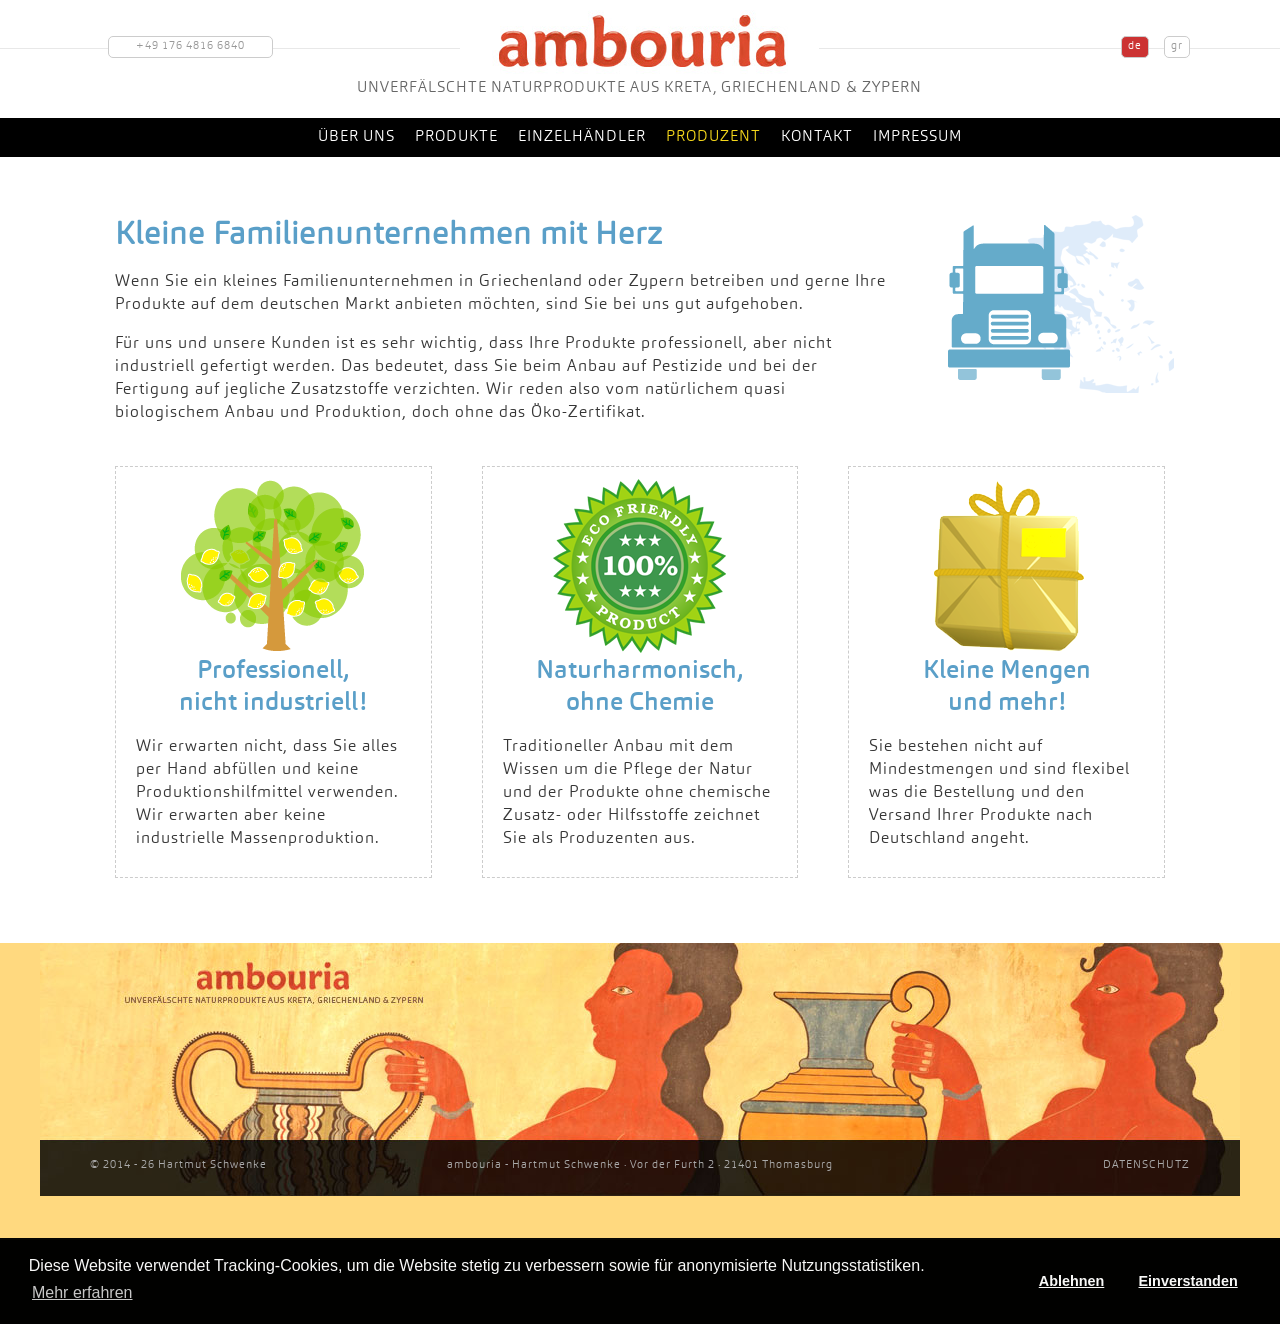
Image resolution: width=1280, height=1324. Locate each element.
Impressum (917, 137)
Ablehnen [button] (1072, 1281)
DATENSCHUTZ (1146, 1165)
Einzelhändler (582, 137)
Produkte (456, 137)
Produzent (713, 137)
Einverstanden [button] (1188, 1281)
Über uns (356, 137)
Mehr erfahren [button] (82, 1292)
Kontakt (817, 137)
